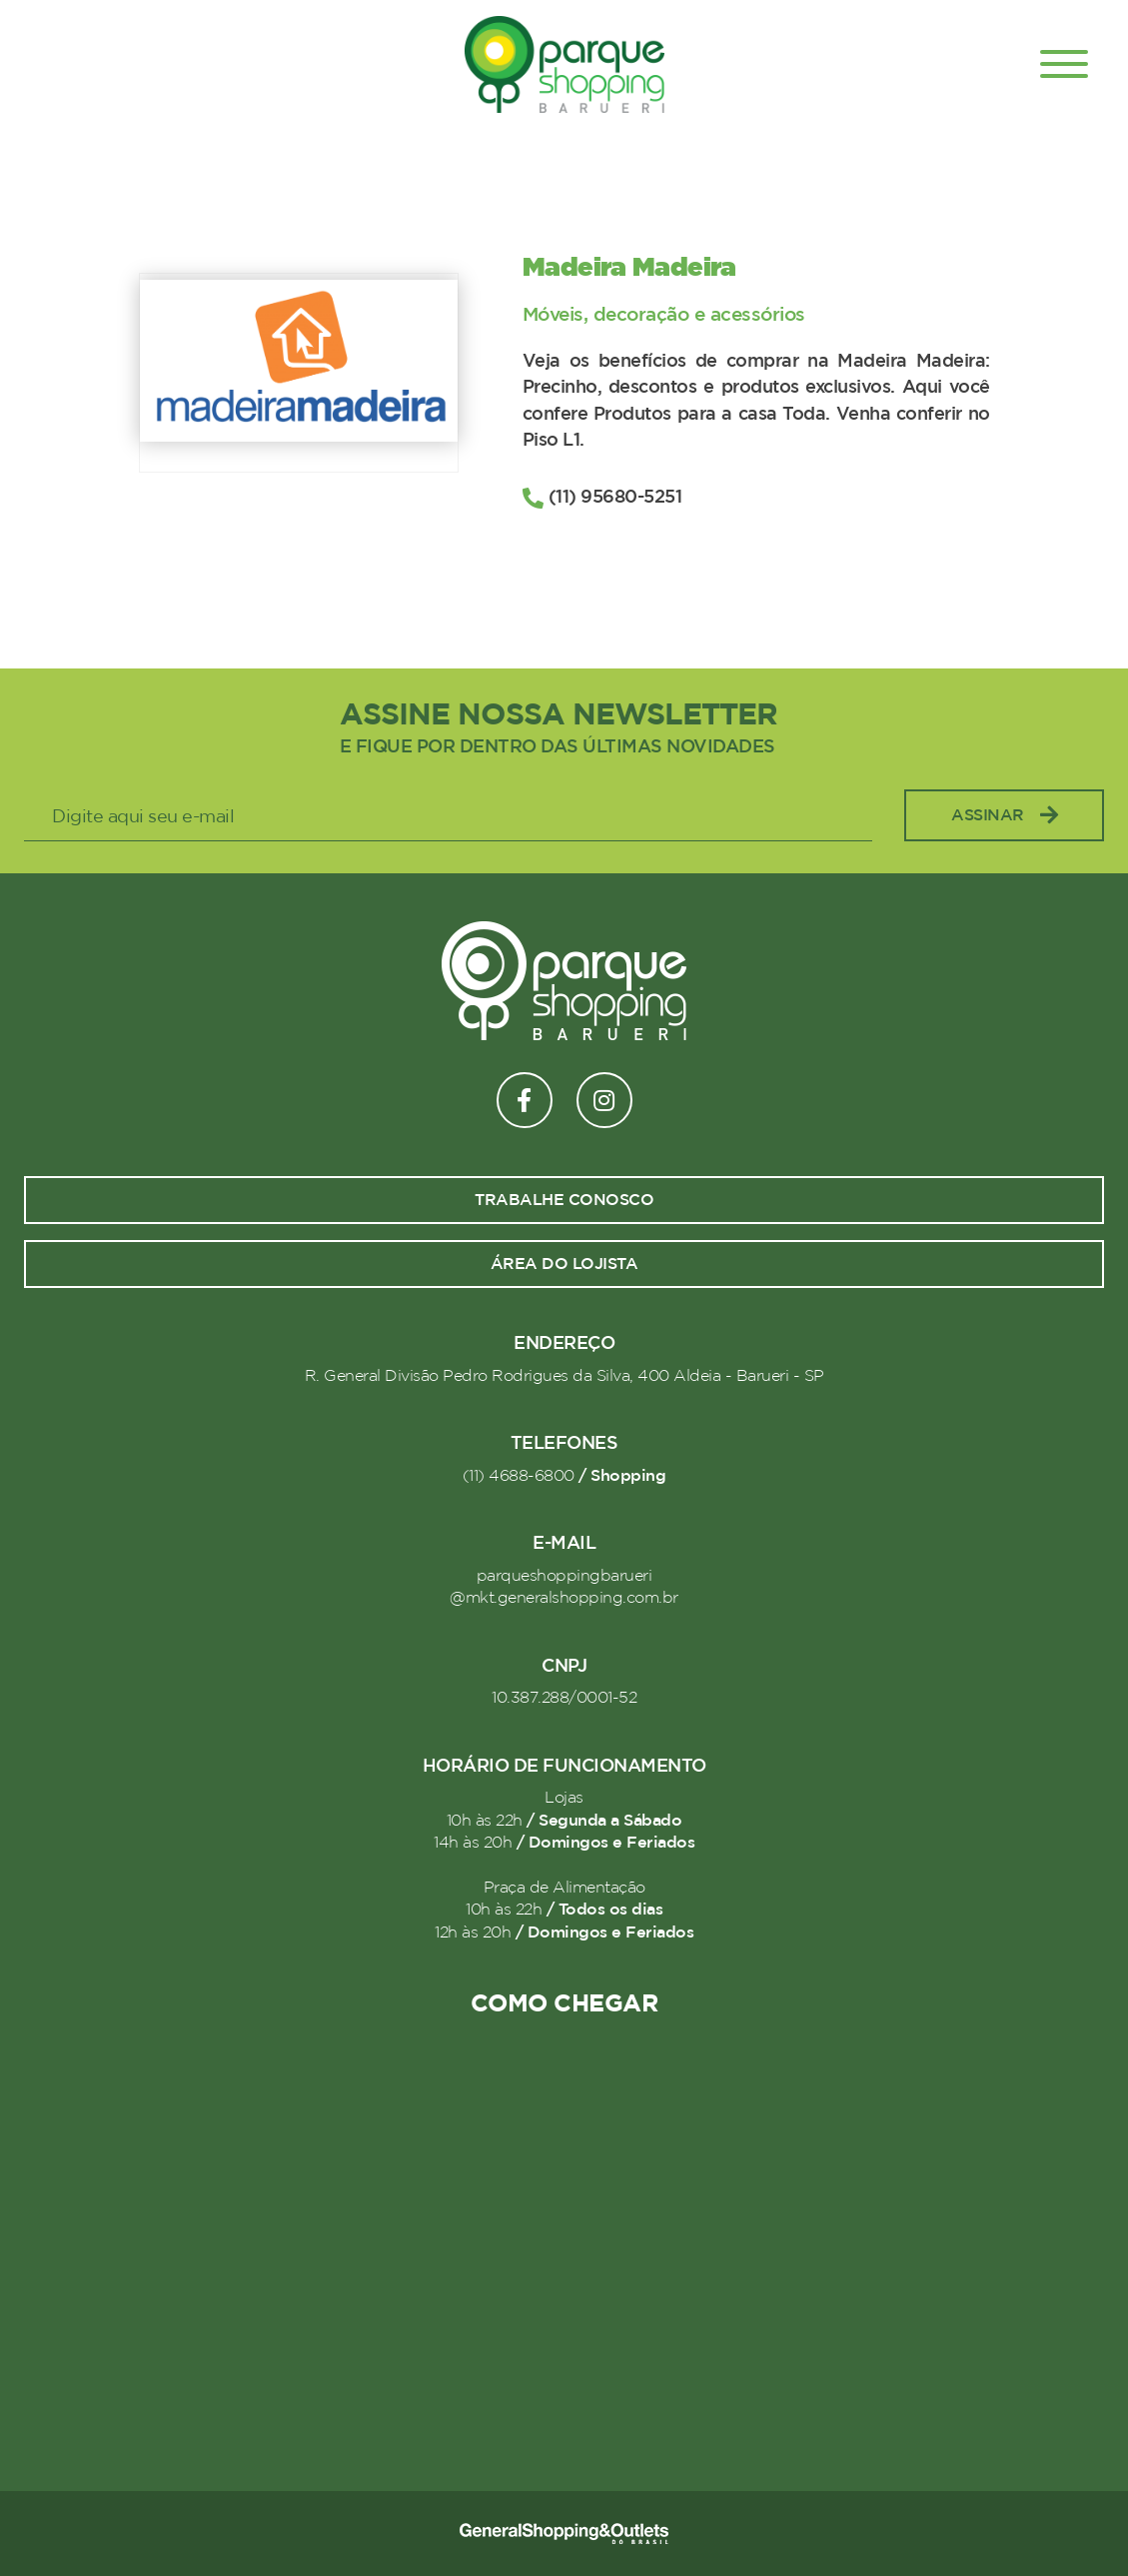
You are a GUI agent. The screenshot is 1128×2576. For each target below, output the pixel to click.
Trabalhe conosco (564, 1200)
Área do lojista (564, 1264)
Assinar (1004, 815)
